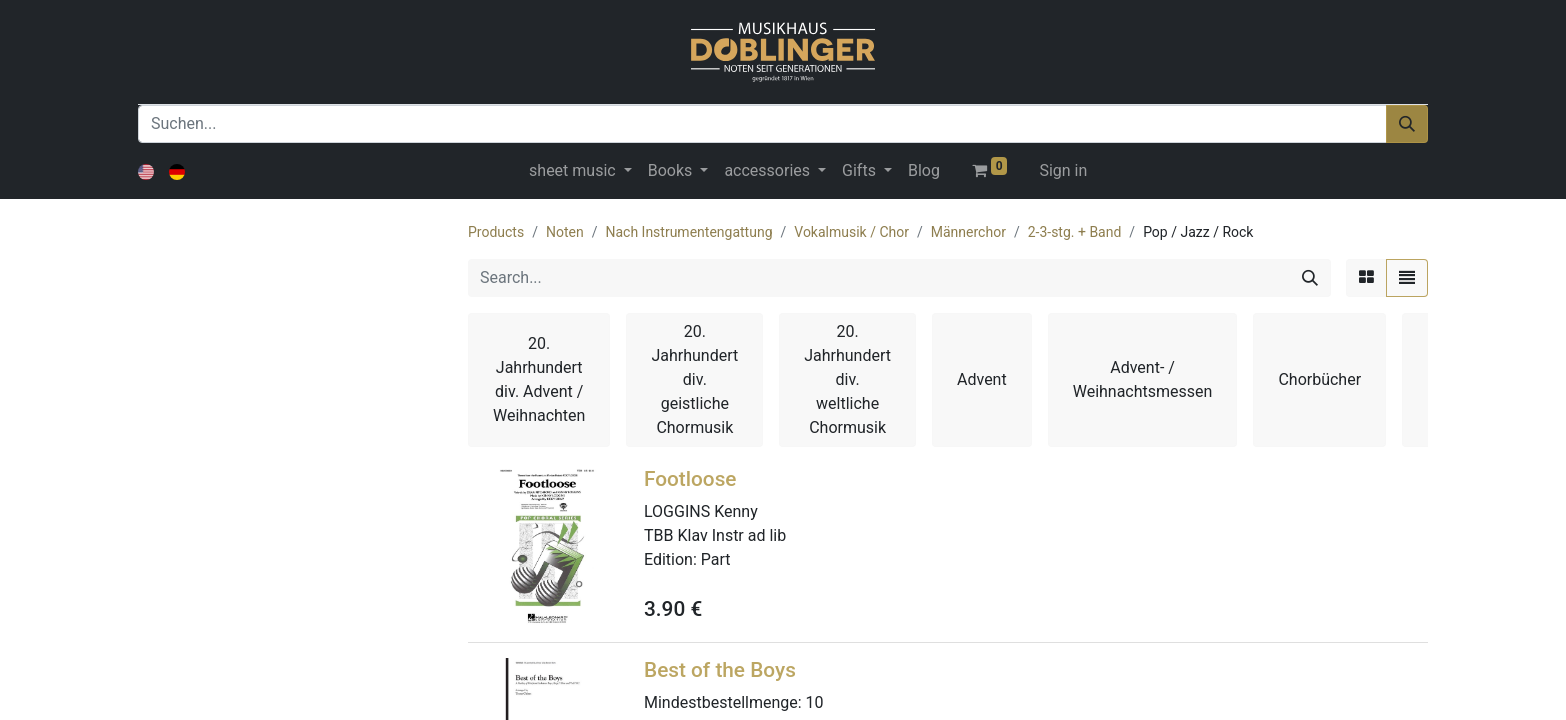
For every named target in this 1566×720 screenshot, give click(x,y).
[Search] (1310, 278)
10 (815, 702)
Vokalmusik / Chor (851, 232)
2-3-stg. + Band (1075, 232)
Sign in (1063, 170)
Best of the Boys (720, 670)
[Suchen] (1407, 124)
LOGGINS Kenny (701, 511)
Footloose (690, 479)
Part (716, 559)
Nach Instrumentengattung (688, 232)
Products (496, 232)
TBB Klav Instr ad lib (715, 535)
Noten (565, 232)
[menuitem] (924, 171)
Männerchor (968, 232)
